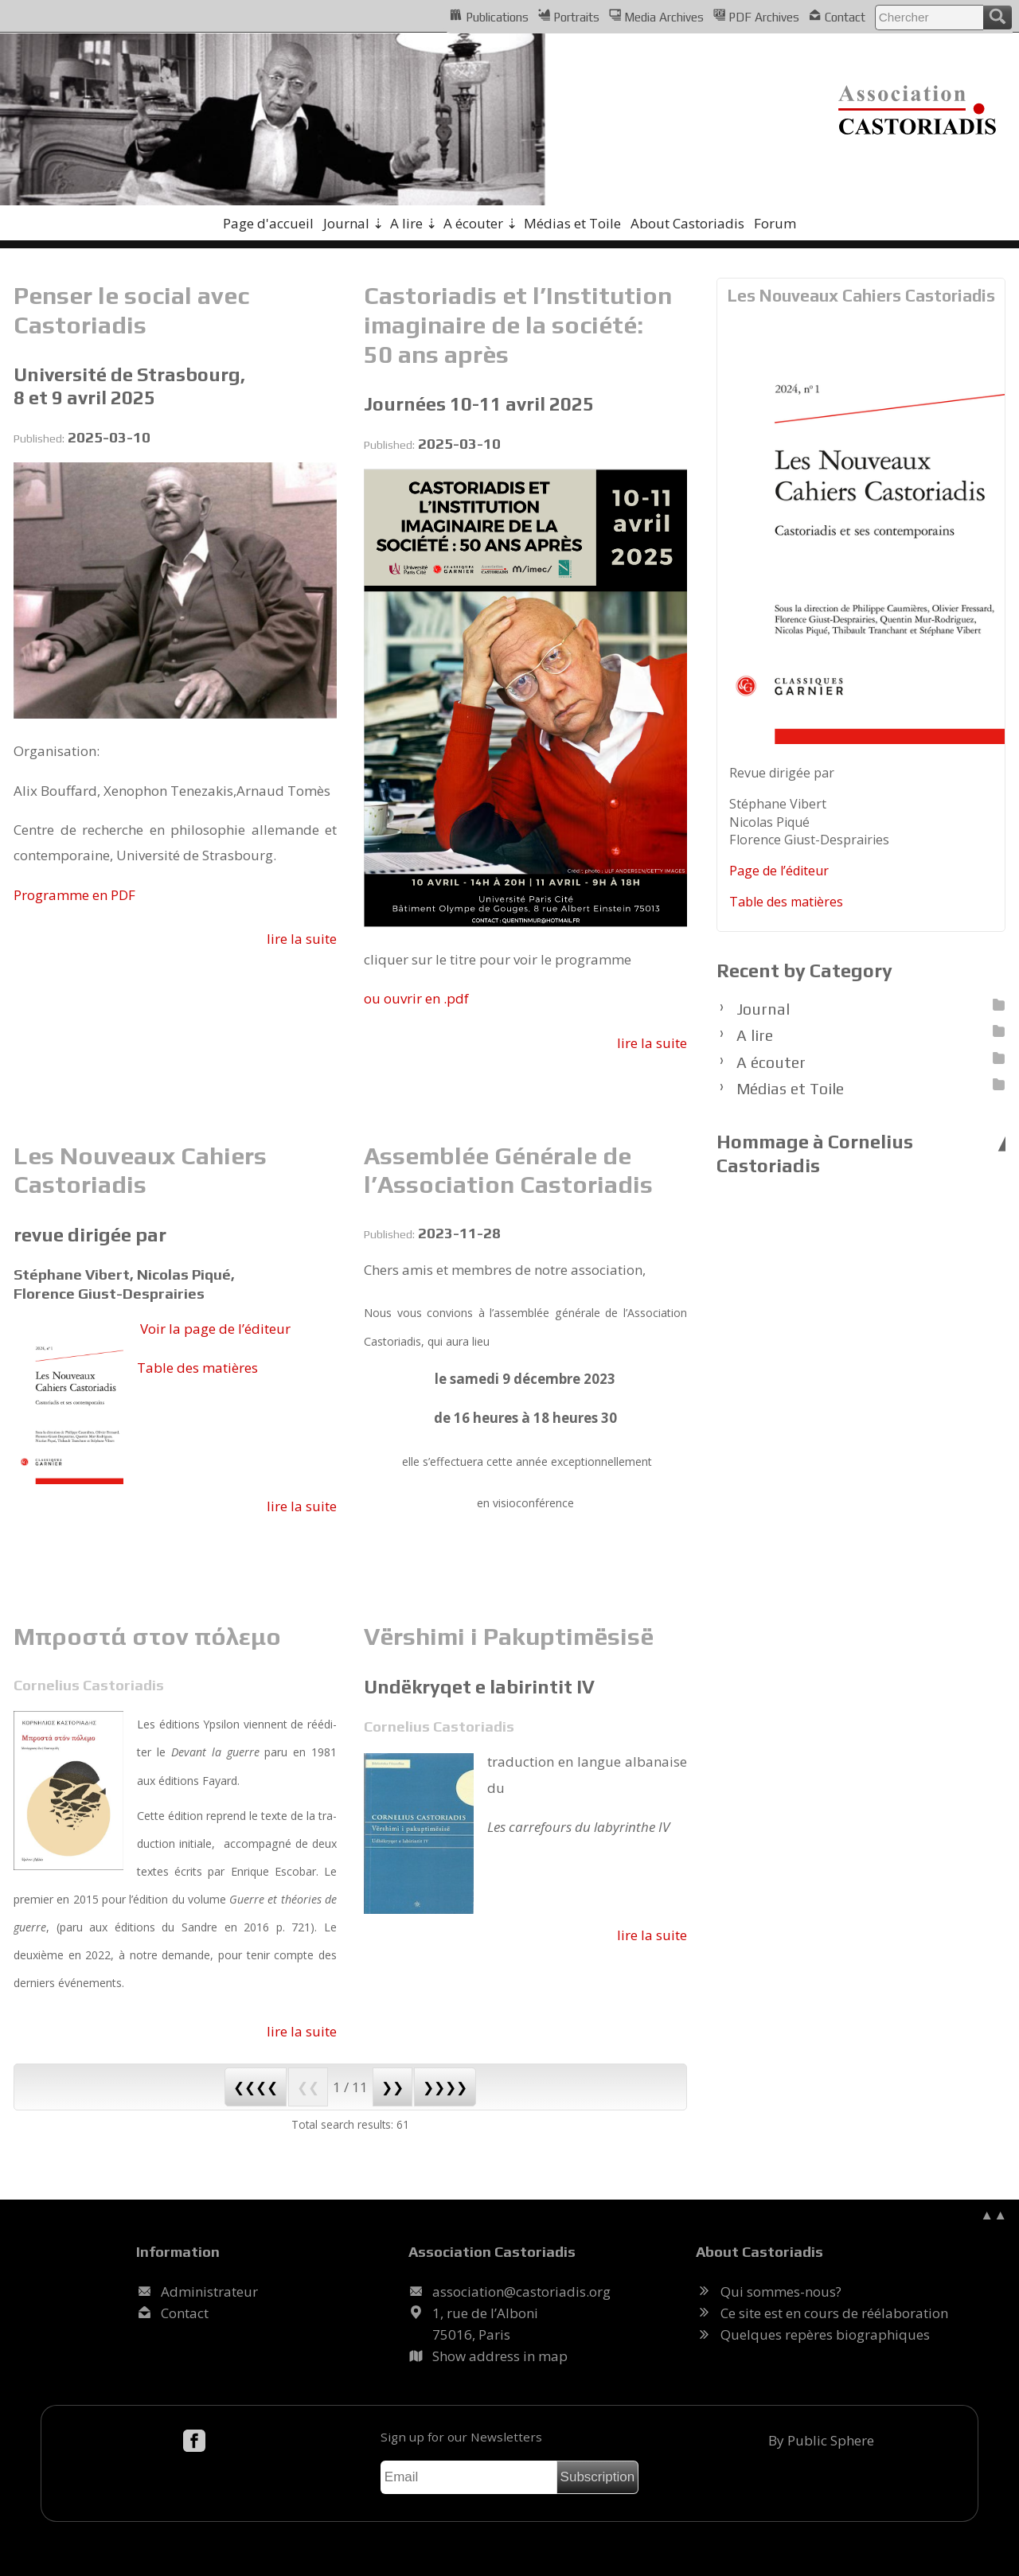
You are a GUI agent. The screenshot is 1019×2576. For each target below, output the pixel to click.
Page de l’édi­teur (779, 870)
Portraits (568, 16)
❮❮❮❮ (255, 2087)
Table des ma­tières (197, 1367)
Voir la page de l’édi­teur (215, 1328)
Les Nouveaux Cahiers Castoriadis (140, 1170)
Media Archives (656, 16)
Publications (489, 16)
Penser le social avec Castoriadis (131, 310)
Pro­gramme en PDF (74, 895)
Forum (775, 223)
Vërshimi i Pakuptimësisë (509, 1636)
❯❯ (392, 2087)
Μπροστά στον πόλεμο (147, 1636)
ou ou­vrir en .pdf (416, 998)
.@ (521, 2291)
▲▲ (993, 2214)
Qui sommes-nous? (780, 2291)
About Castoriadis (687, 223)
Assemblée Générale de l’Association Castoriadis (508, 1170)
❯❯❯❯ (445, 2087)
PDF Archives (756, 16)
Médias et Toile (572, 223)
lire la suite (302, 938)
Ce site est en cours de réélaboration (834, 2313)
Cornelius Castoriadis (89, 1684)
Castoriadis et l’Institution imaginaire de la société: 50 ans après (518, 324)
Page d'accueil (268, 223)
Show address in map (500, 2356)
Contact (837, 16)
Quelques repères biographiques (825, 2334)
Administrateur (209, 2291)
